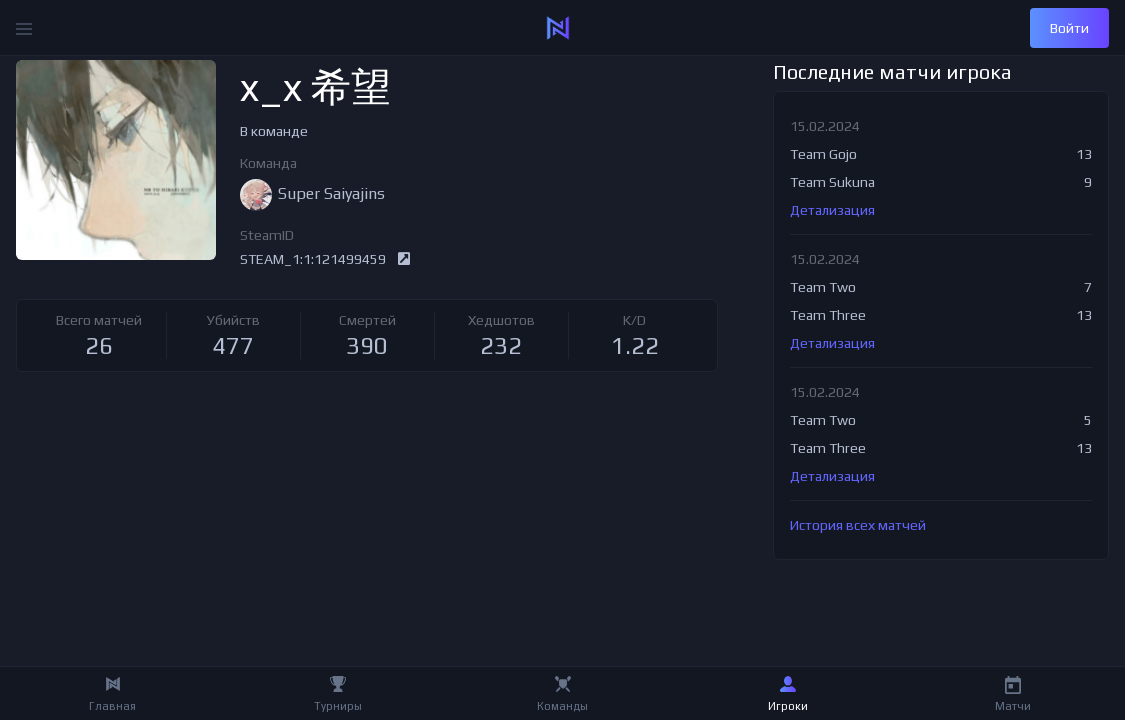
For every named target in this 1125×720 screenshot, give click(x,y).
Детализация (832, 210)
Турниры (338, 706)
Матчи (1013, 706)
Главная (112, 706)
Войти (1069, 28)
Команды (562, 706)
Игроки (788, 706)
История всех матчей (858, 525)
